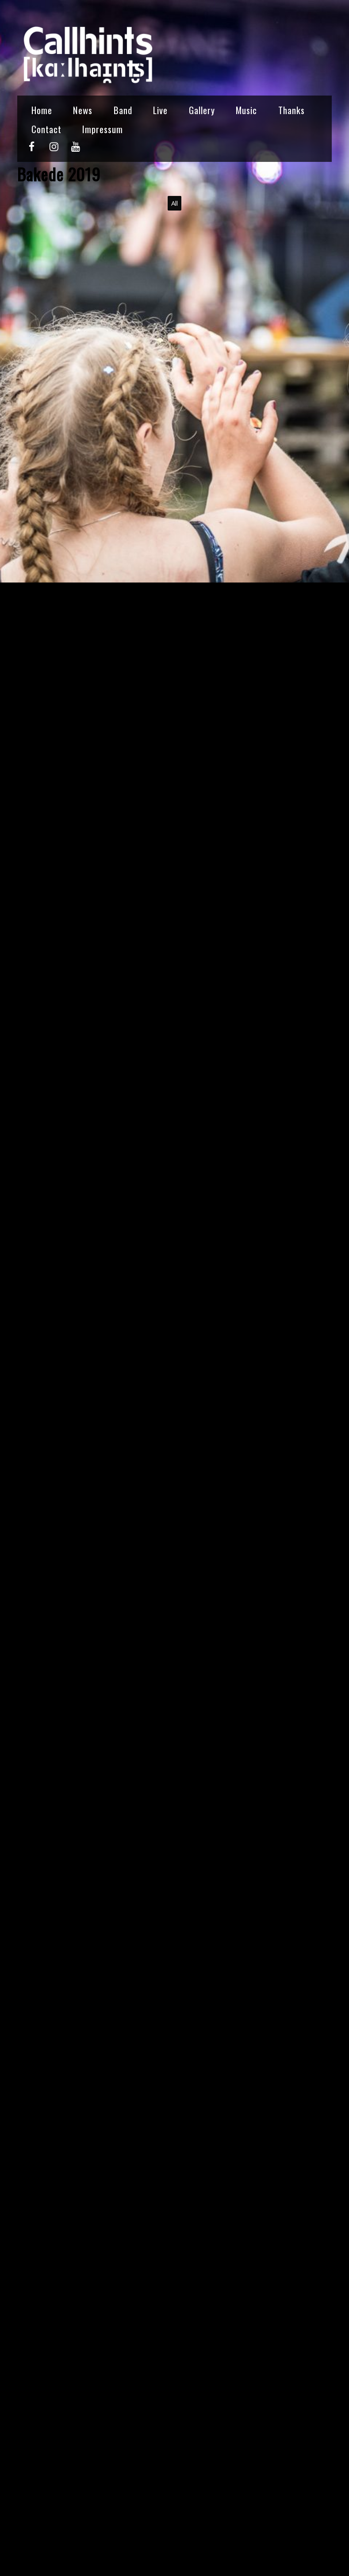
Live (160, 110)
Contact (46, 129)
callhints (31, 2486)
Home (41, 110)
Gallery (202, 110)
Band (123, 110)
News (82, 110)
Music (246, 110)
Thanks (291, 110)
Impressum (102, 129)
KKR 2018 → (300, 2535)
